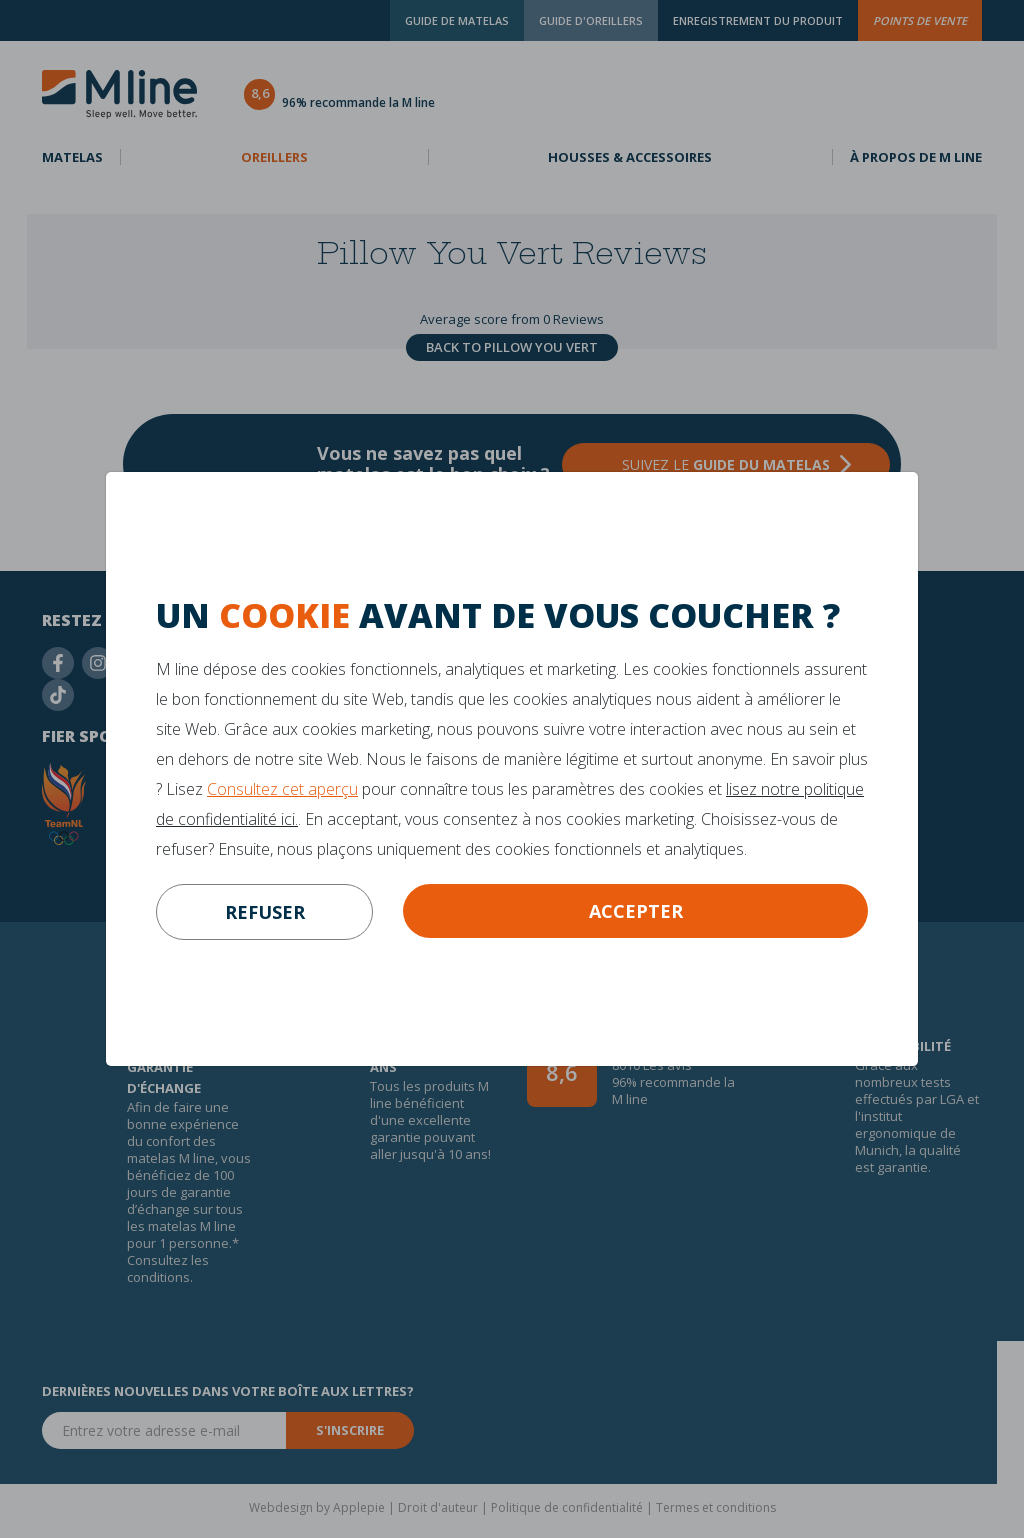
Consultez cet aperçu (282, 789)
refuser (265, 912)
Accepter (636, 911)
